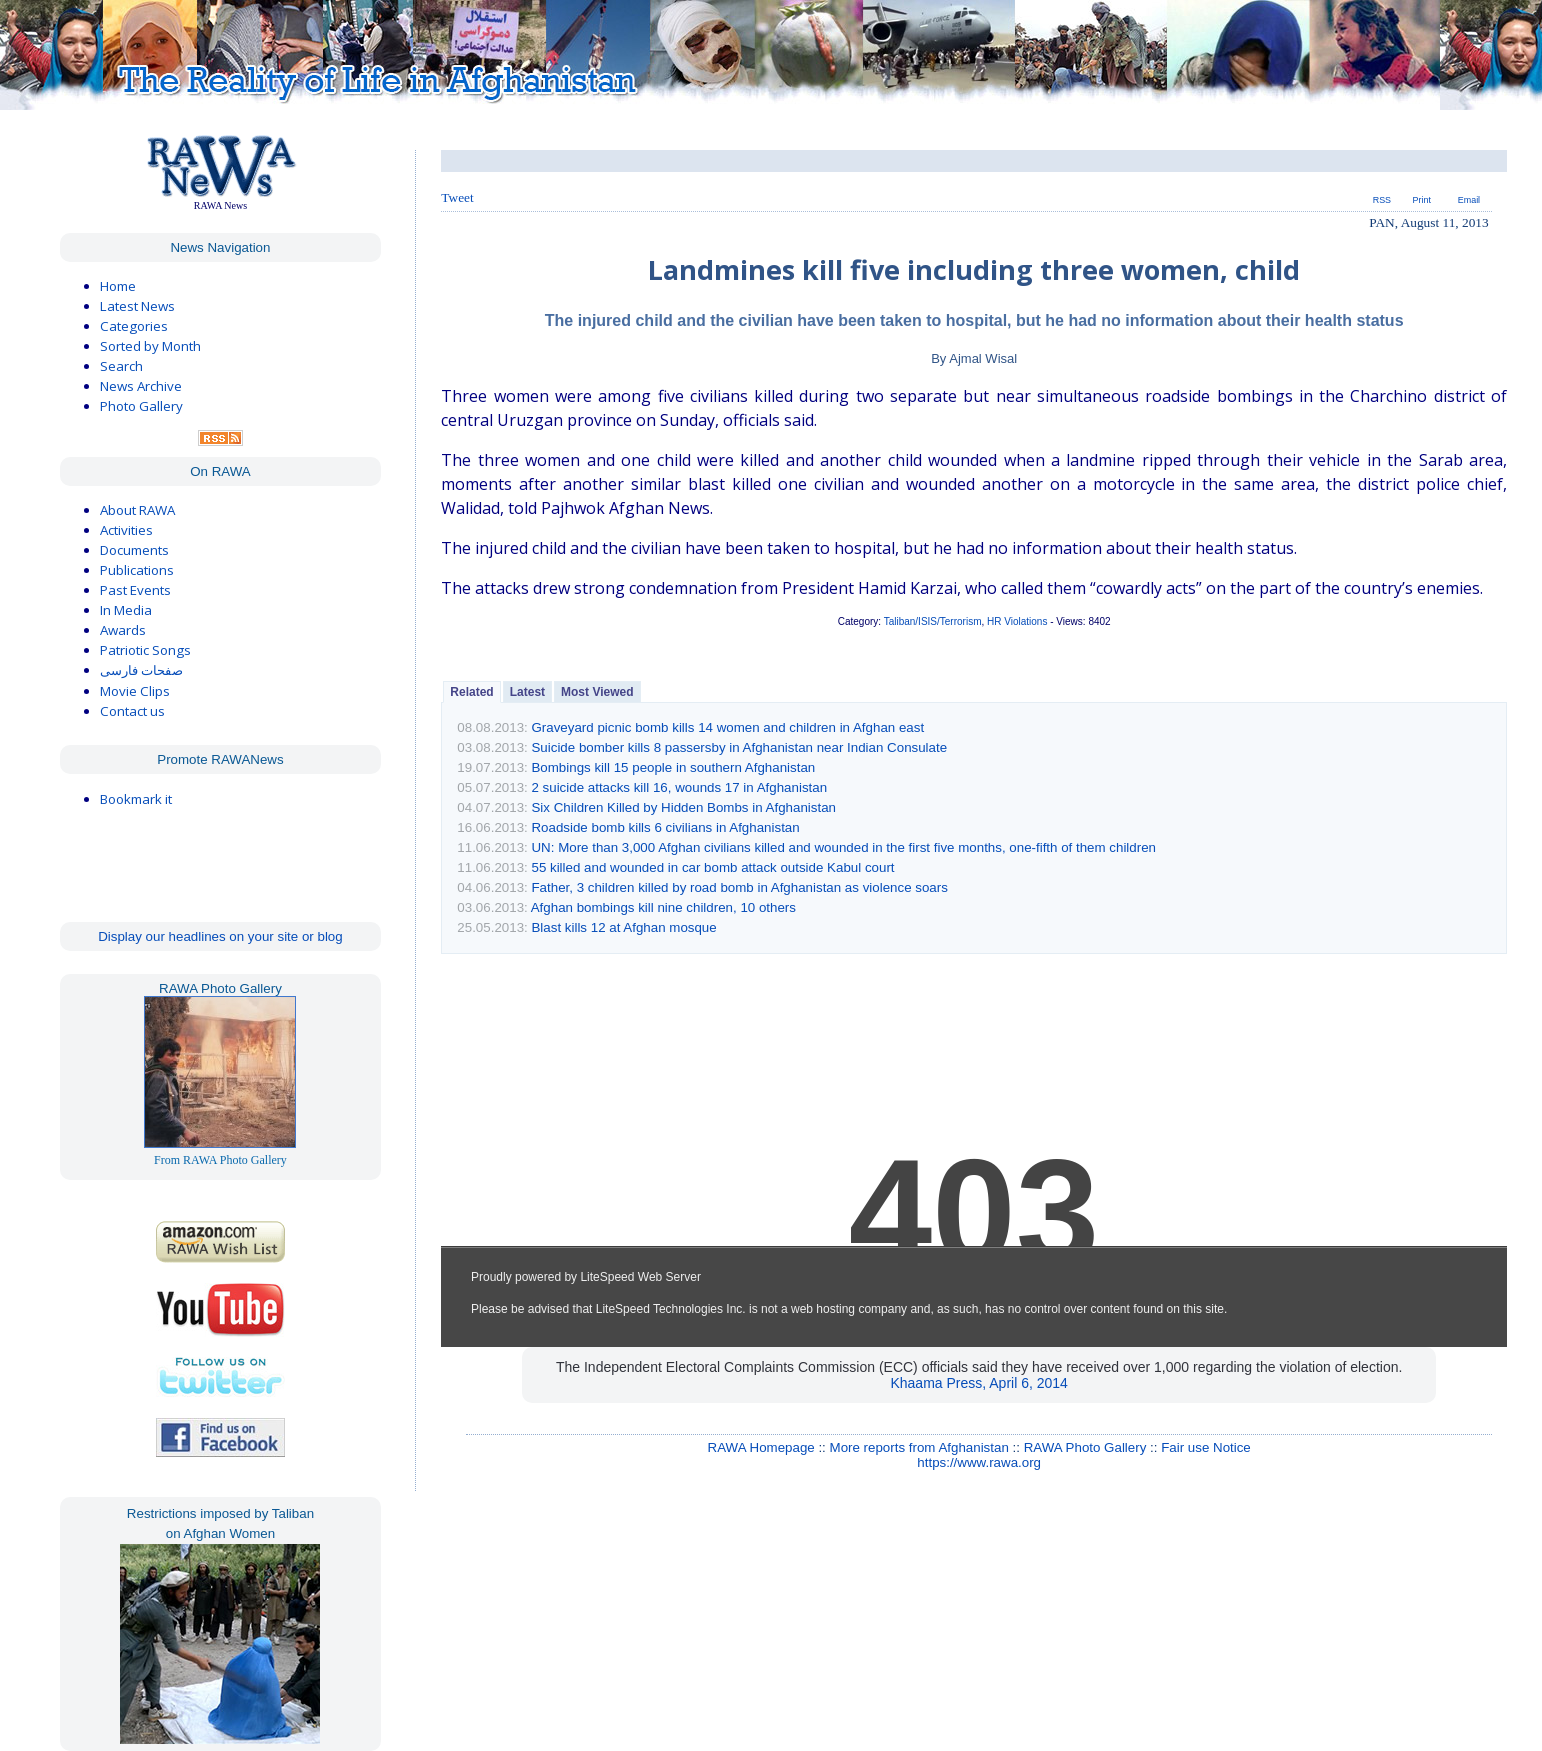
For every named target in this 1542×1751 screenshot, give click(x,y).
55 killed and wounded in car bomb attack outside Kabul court (712, 867)
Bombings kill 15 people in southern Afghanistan (673, 767)
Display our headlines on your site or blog (220, 936)
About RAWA (137, 510)
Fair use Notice (1206, 1447)
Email (1469, 200)
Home (118, 286)
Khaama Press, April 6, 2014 (978, 1383)
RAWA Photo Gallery (1085, 1447)
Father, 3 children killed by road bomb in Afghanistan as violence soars (739, 887)
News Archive (141, 386)
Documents (134, 550)
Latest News (137, 306)
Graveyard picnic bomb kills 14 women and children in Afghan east (727, 727)
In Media (126, 610)
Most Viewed (597, 692)
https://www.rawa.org (979, 1462)
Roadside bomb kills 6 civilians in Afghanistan (665, 827)
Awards (123, 630)
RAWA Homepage (761, 1447)
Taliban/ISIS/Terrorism (933, 621)
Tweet (457, 197)
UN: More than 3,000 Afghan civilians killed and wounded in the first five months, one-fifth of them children (843, 847)
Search (121, 366)
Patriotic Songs (145, 650)
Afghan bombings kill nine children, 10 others (663, 907)
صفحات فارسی (141, 670)
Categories (134, 326)
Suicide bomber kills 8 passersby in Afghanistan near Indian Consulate (739, 747)
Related (471, 692)
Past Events (135, 590)
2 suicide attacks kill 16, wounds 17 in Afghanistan (679, 787)
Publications (137, 570)
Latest (527, 692)
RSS (1382, 200)
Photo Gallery (141, 406)
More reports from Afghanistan (919, 1447)
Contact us (132, 711)
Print (1422, 200)
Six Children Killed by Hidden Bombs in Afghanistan (683, 807)
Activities (126, 530)
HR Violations (1017, 621)
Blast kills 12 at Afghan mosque (623, 927)
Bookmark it (136, 799)
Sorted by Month (150, 346)
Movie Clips (135, 691)
